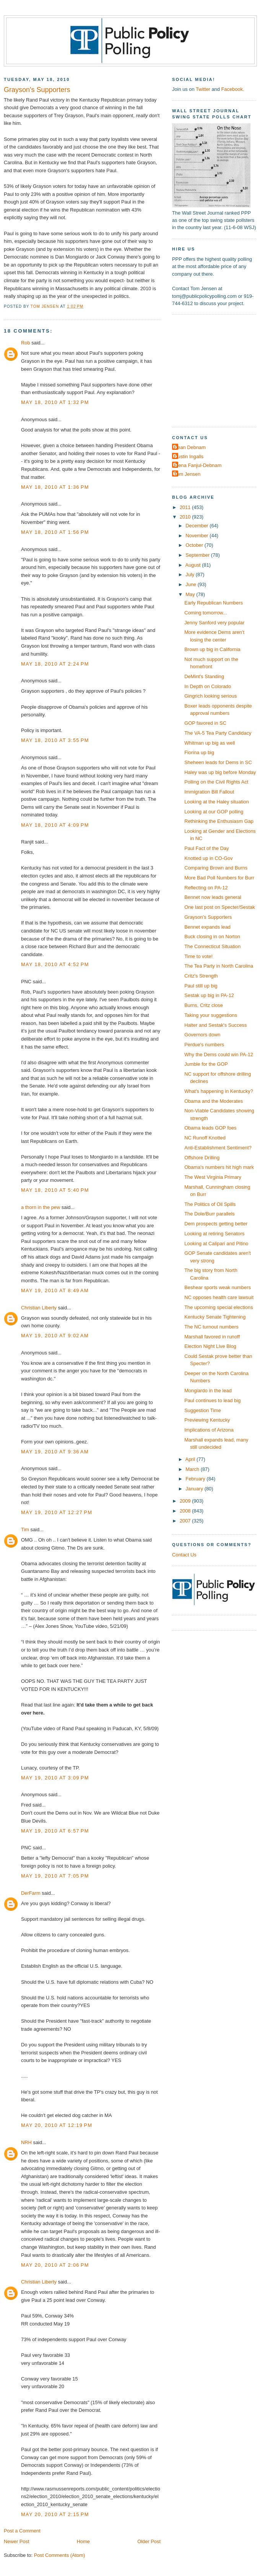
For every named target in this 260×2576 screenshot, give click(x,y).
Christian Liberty (39, 1308)
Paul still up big (201, 986)
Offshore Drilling (201, 1157)
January (194, 1489)
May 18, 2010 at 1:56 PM (55, 532)
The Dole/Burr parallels (209, 1214)
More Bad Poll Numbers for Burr (219, 878)
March (192, 1469)
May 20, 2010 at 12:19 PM (56, 2125)
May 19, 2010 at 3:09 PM (55, 1778)
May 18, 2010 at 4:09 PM (55, 825)
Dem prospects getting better (215, 1224)
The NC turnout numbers (211, 1327)
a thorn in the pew (40, 1207)
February (195, 1479)
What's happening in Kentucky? (218, 1091)
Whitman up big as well (209, 743)
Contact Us (184, 1555)
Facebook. (232, 89)
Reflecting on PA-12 (205, 887)
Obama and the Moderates (213, 1101)
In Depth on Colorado (207, 686)
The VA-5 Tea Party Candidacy (217, 733)
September (198, 555)
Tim (25, 1529)
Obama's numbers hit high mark (219, 1167)
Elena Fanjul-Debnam (197, 465)
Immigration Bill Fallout (209, 792)
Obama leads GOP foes (210, 1128)
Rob (25, 343)
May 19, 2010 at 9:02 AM (55, 1335)
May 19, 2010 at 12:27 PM (56, 1512)
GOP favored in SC (205, 723)
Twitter (203, 89)
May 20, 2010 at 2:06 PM (55, 2265)
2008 (186, 1511)
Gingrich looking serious (210, 696)
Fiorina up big (199, 752)
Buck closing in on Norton (212, 936)
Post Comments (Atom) (59, 2555)
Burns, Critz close (203, 1005)
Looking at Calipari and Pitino (216, 1243)
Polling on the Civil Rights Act (216, 782)
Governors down (202, 1035)
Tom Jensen (187, 474)
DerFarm (31, 1893)
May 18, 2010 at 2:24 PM (55, 664)
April (191, 1459)
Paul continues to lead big (212, 1400)
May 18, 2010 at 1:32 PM (55, 402)
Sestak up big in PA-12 (209, 995)
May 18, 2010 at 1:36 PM (55, 487)
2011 (186, 507)
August (193, 565)
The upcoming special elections (218, 1307)
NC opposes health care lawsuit (218, 1297)
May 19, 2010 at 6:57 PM (55, 1831)
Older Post (149, 2541)
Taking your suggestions (210, 1015)
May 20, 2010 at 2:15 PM (55, 2514)
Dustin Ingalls (188, 456)
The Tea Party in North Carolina (218, 966)
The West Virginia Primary (212, 1177)
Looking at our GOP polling (213, 811)
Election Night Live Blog (210, 1346)
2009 (186, 1501)
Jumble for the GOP (206, 1064)
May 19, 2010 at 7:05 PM (55, 1876)
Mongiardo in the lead (208, 1390)
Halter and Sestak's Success (215, 1025)
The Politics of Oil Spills (210, 1204)
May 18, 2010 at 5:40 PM (55, 1190)
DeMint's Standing (204, 676)
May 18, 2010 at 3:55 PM (55, 740)
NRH (26, 2142)
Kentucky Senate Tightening (214, 1317)
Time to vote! (198, 956)
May (190, 594)
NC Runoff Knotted (205, 1138)
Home (83, 2541)
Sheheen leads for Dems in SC (218, 762)
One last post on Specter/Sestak (219, 907)
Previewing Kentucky (207, 1420)
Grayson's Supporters (208, 917)
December (197, 525)
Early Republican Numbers (213, 603)
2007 (186, 1521)
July (190, 574)
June (191, 584)
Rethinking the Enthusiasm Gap (218, 821)
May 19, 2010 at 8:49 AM (55, 1290)
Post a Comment (22, 2531)
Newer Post (16, 2541)
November (197, 535)
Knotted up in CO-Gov (208, 858)
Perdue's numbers (204, 1044)
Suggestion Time (202, 1410)
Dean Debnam (190, 447)
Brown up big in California (212, 649)
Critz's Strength (201, 976)
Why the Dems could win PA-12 (218, 1054)
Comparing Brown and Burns (215, 868)
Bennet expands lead (207, 927)
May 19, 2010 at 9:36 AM (55, 1451)
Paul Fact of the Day (206, 848)
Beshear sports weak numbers (217, 1287)
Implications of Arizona (209, 1430)
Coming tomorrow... (205, 613)
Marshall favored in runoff (212, 1337)
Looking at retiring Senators (214, 1233)
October (194, 545)
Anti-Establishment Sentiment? (218, 1148)
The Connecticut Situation (212, 946)
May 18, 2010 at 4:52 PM (55, 964)
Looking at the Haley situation (216, 802)
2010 (186, 517)
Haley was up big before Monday (220, 772)
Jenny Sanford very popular (214, 622)
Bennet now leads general (212, 897)
